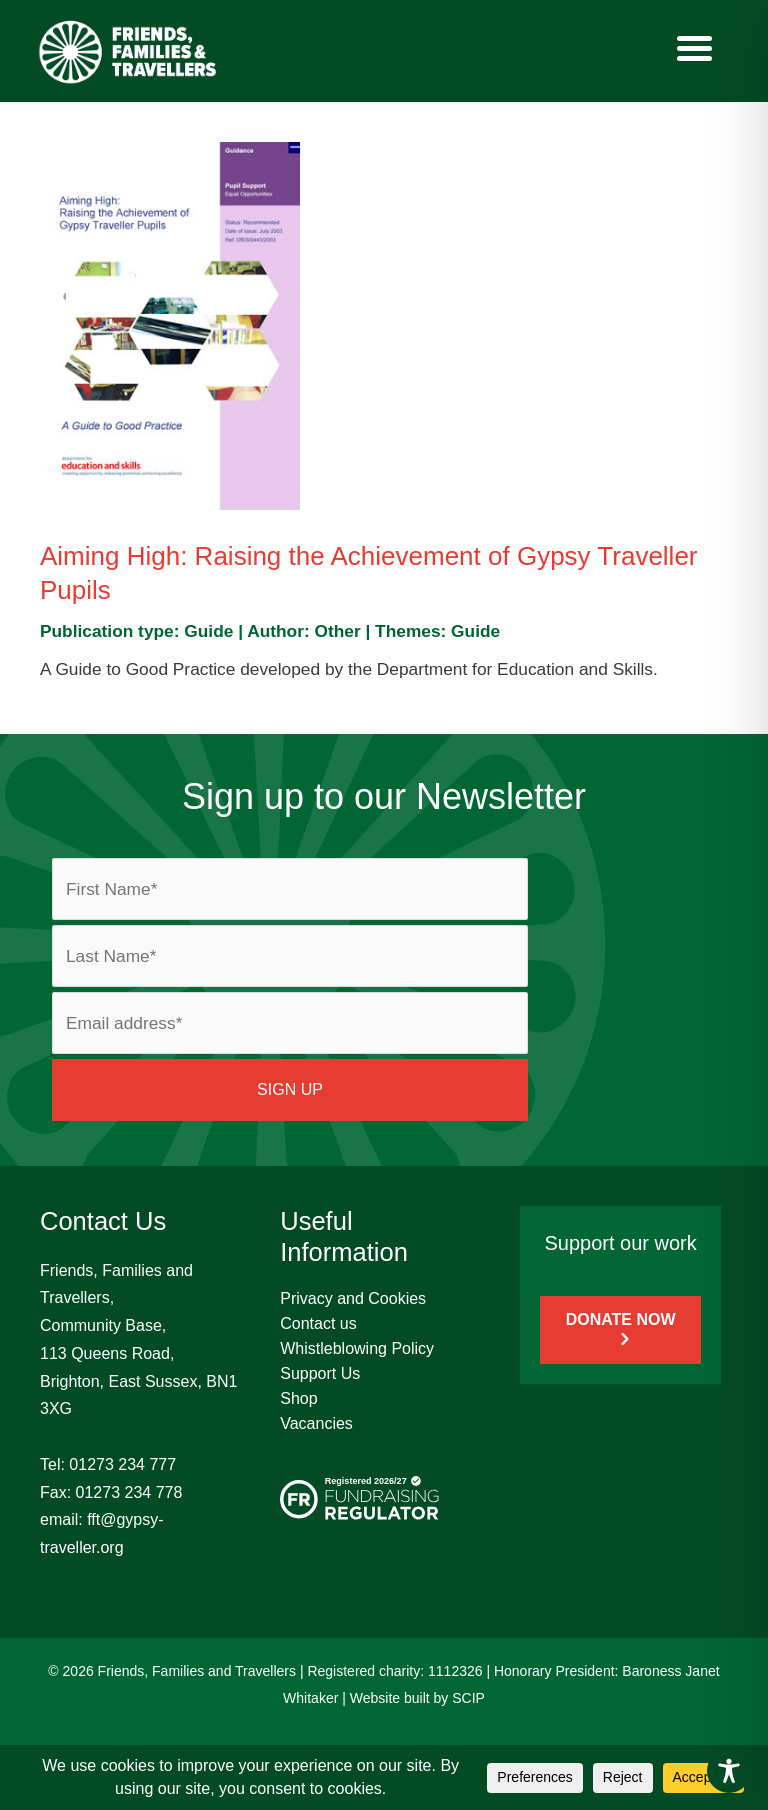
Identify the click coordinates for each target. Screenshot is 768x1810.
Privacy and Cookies (353, 1298)
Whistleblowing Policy (357, 1348)
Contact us (318, 1323)
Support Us (320, 1373)
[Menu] (695, 48)
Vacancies (316, 1423)
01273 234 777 (122, 1464)
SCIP (468, 1698)
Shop (298, 1398)
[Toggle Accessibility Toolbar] (729, 1771)
